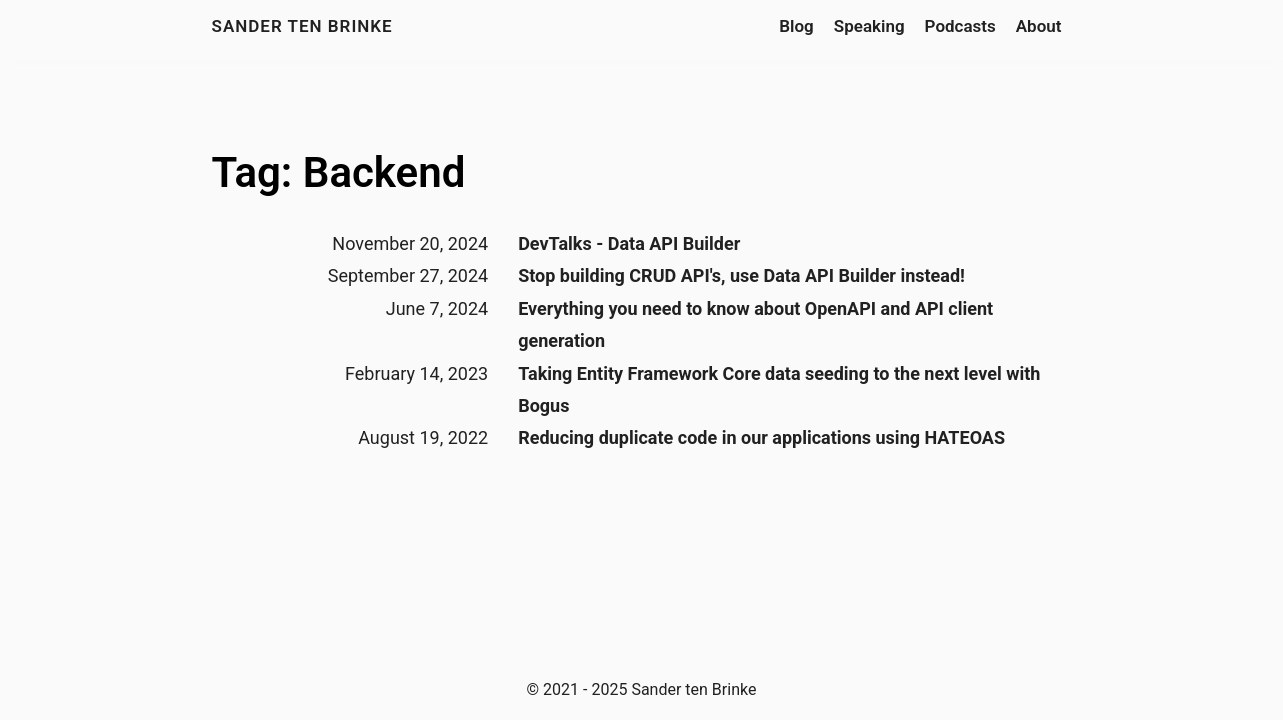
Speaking (869, 26)
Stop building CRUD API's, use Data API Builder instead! (741, 275)
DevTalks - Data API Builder (629, 243)
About (1039, 26)
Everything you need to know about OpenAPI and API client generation (755, 324)
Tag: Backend (339, 172)
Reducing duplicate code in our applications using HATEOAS (761, 437)
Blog (796, 26)
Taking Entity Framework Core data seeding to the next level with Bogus (779, 389)
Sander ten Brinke (302, 26)
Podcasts (960, 26)
